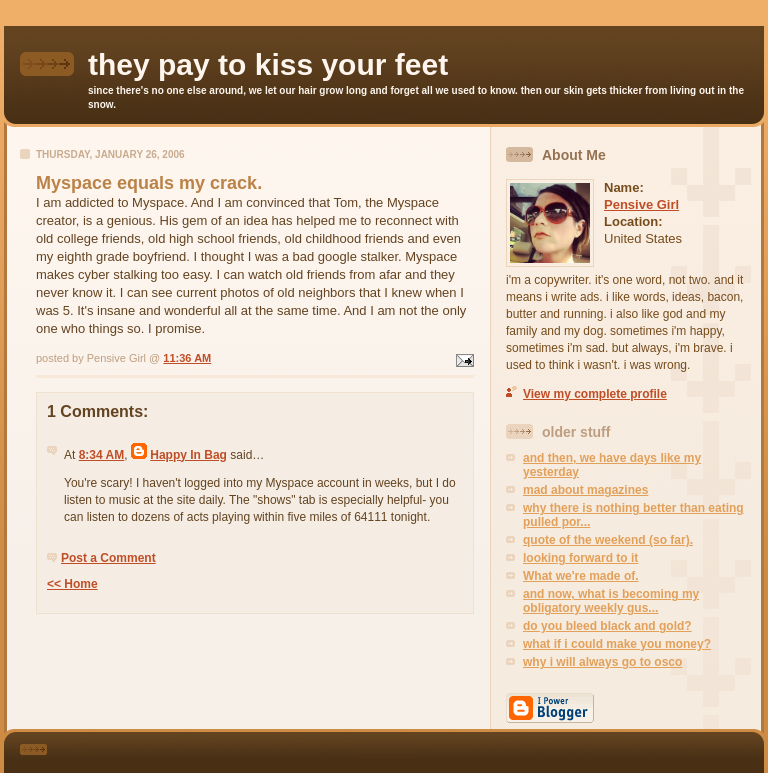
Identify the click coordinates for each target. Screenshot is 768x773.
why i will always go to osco (602, 662)
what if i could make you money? (617, 644)
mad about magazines (585, 490)
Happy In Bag (188, 455)
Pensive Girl (641, 204)
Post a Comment (108, 558)
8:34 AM (102, 455)
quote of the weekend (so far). (608, 540)
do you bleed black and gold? (607, 626)
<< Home (72, 584)
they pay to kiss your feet (268, 64)
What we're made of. (581, 576)
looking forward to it (580, 558)
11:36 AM (187, 358)
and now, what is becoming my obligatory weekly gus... (611, 601)
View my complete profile (595, 394)
